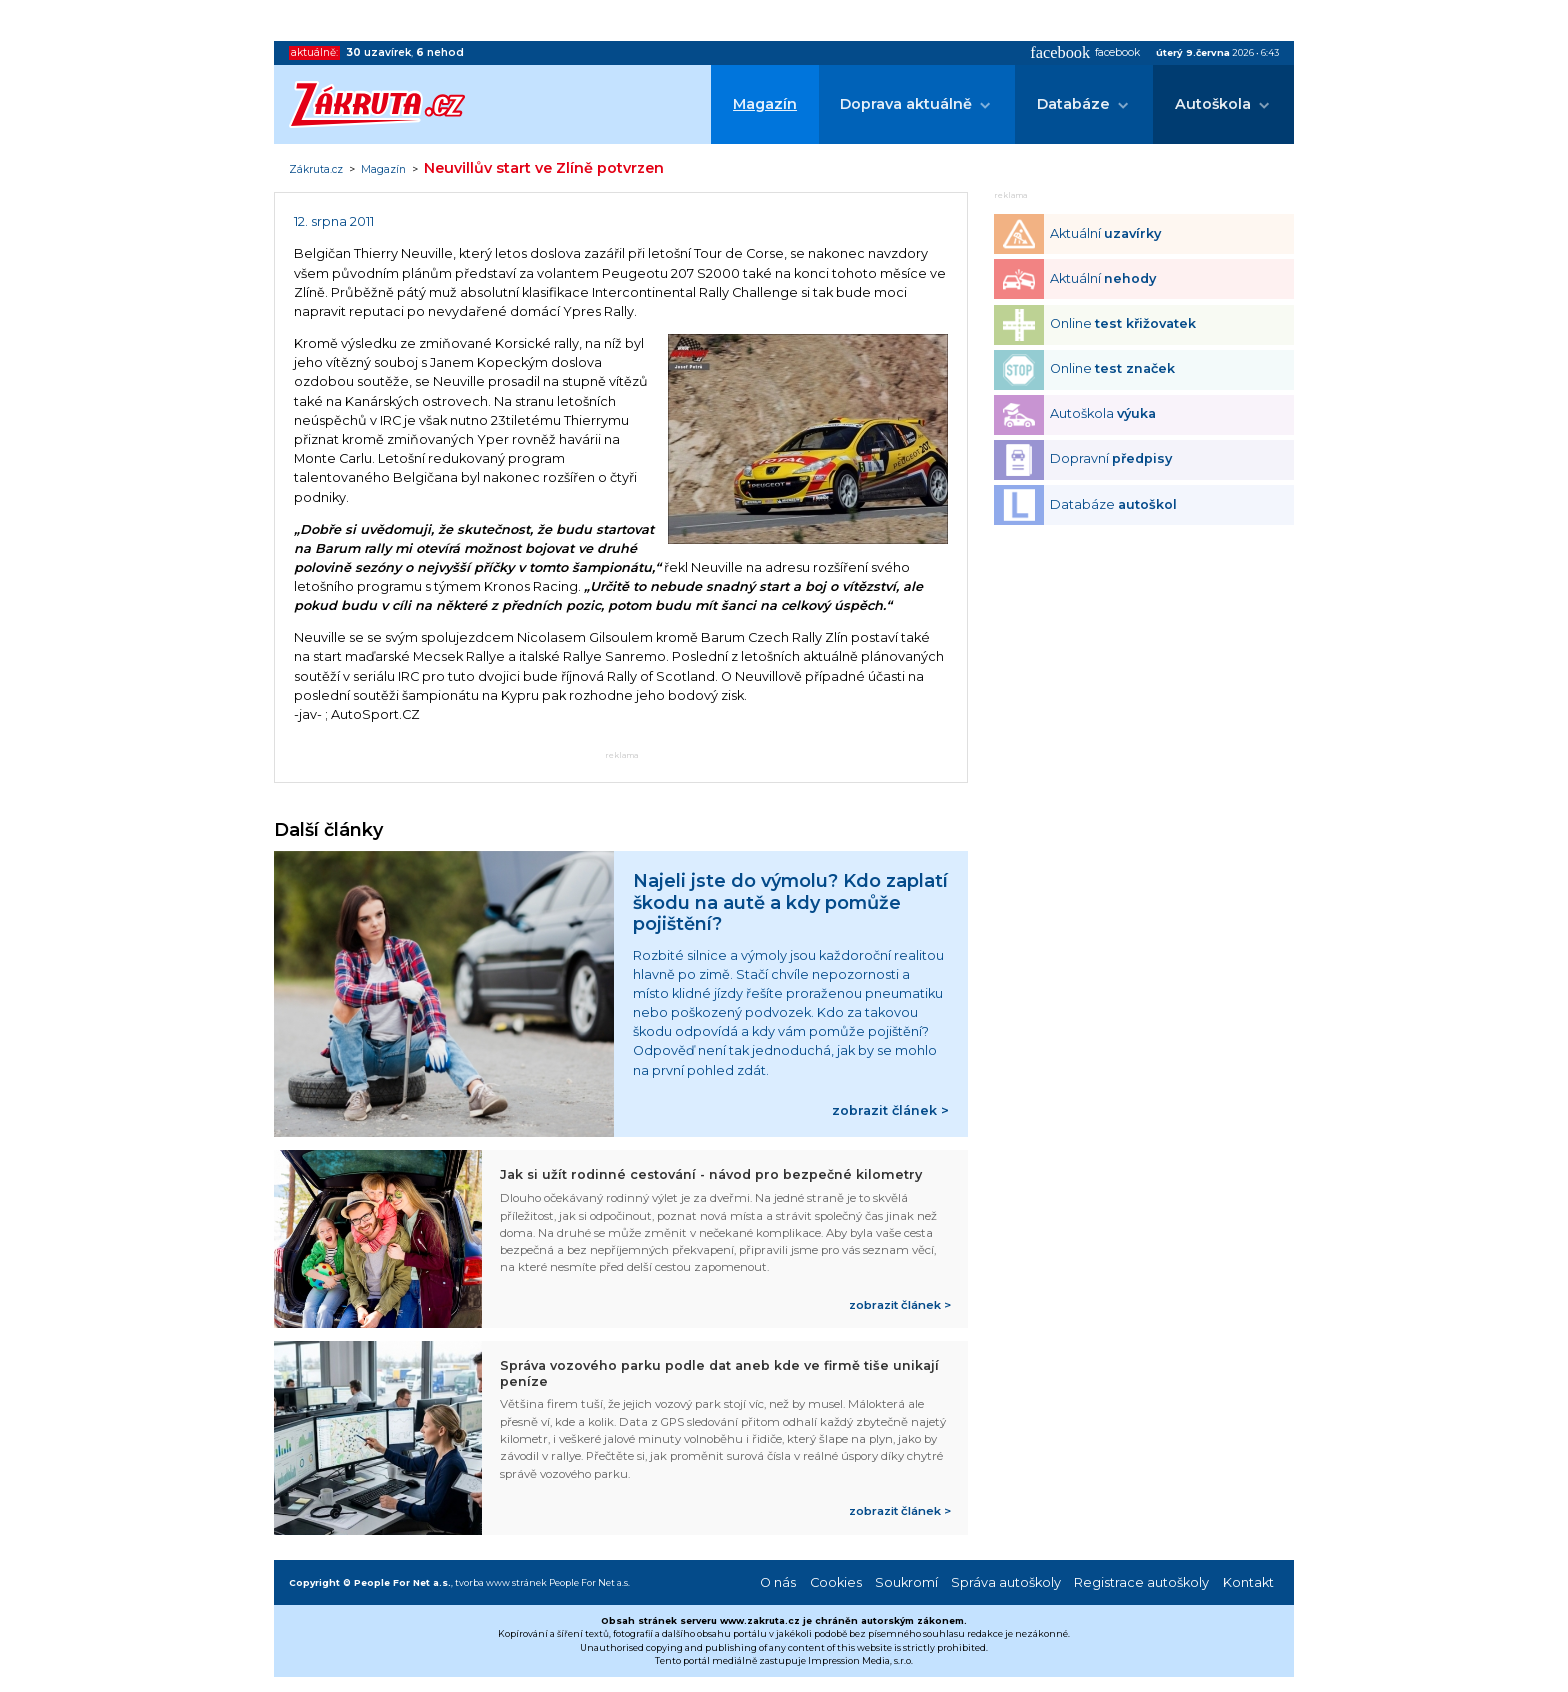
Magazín (765, 104)
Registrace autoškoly (1141, 1582)
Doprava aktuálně (906, 104)
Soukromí (906, 1582)
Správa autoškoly (1006, 1582)
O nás (778, 1582)
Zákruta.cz (316, 170)
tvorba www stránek (501, 1582)
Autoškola (1213, 104)
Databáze (1073, 104)
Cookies (836, 1582)
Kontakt (1248, 1582)
